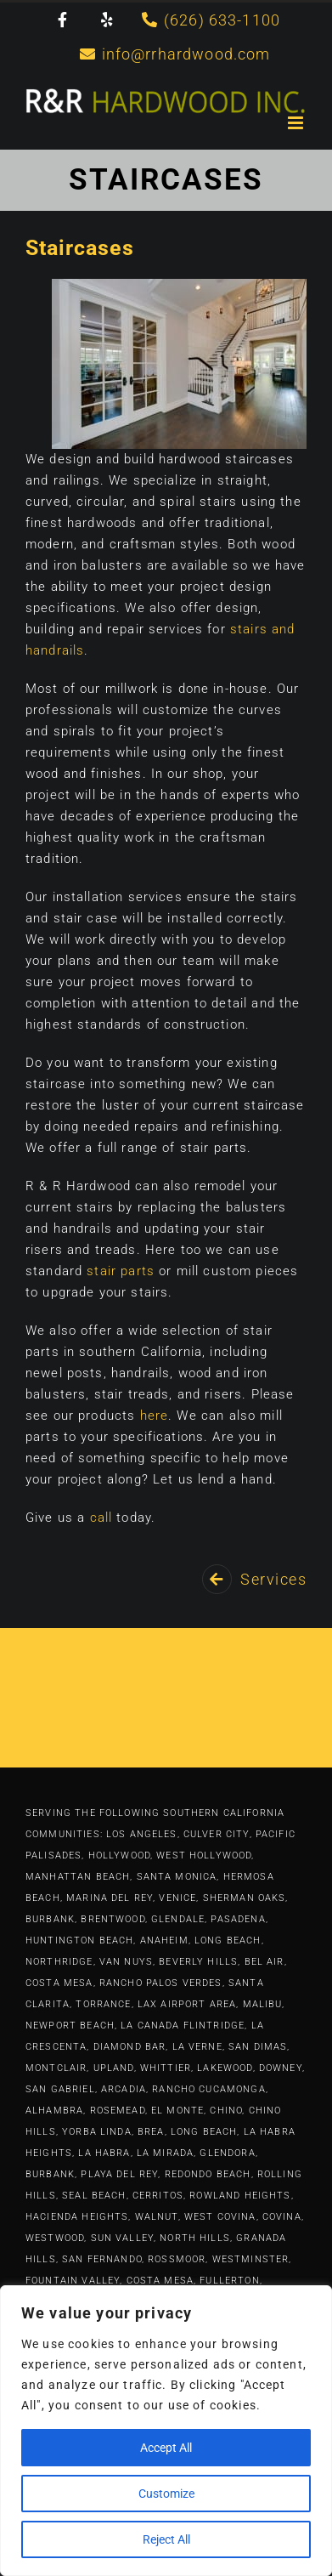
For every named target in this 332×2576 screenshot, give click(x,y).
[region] (166, 2430)
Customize (166, 2493)
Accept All (166, 2447)
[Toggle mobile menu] (297, 123)
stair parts (121, 1271)
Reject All (166, 2539)
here (154, 1415)
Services (273, 1579)
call (101, 1517)
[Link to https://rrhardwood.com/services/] (217, 1579)
